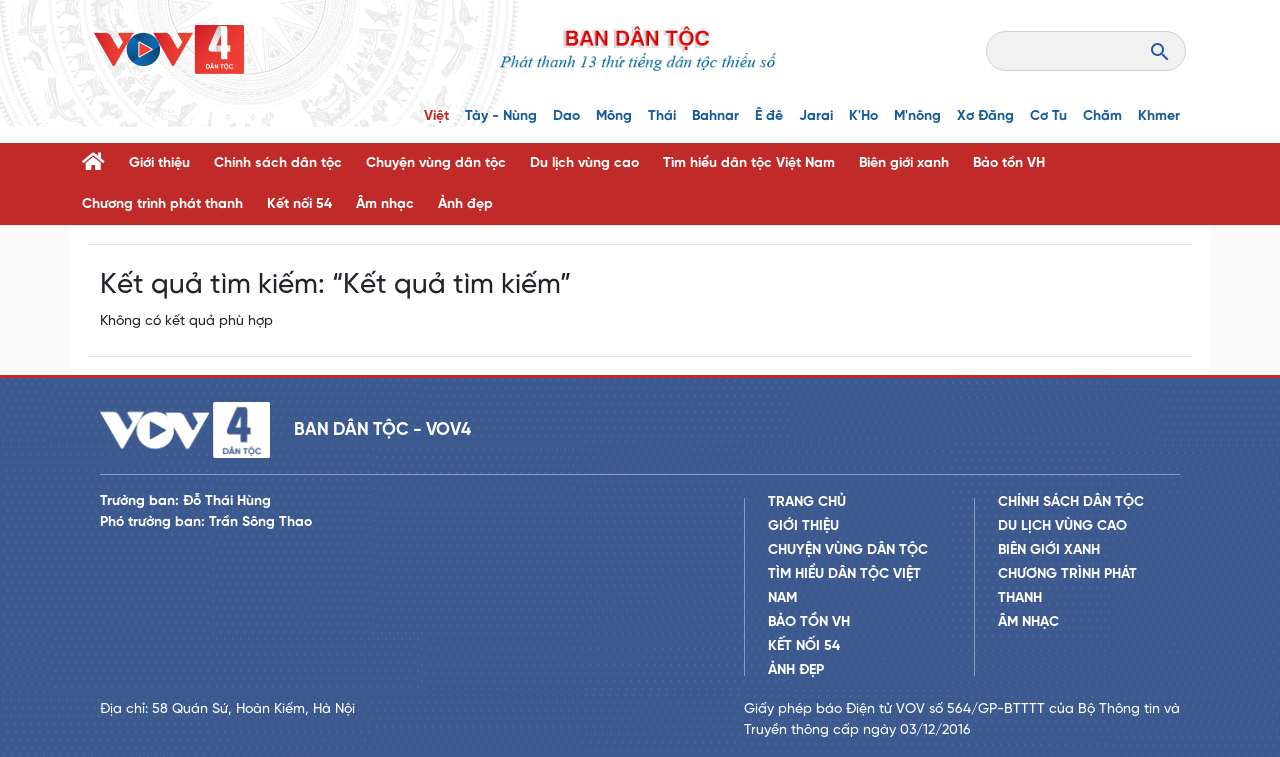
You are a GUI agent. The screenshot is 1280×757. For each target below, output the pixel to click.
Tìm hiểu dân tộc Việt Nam (749, 163)
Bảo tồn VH (1009, 163)
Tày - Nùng (501, 116)
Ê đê (769, 116)
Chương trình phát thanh (162, 204)
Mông (614, 116)
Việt (436, 116)
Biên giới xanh (904, 163)
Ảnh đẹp (465, 204)
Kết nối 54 (299, 204)
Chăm (1102, 116)
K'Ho (863, 116)
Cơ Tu (1048, 116)
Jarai (816, 116)
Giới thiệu (159, 163)
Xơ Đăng (985, 116)
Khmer (1159, 116)
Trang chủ (807, 502)
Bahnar (715, 116)
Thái (662, 116)
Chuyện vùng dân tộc (436, 163)
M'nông (917, 116)
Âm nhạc (385, 204)
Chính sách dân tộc (278, 163)
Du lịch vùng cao (584, 163)
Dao (566, 116)
